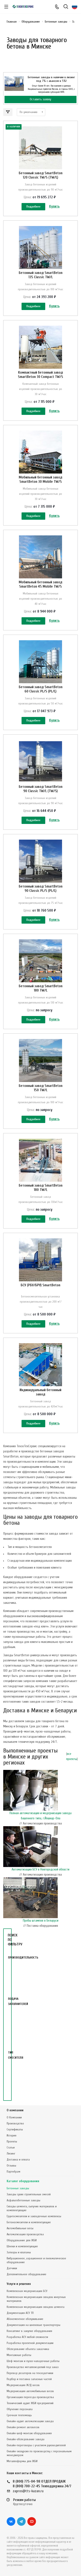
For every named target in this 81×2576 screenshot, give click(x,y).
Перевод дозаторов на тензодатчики (30, 2373)
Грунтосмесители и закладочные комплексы (34, 2216)
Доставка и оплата (18, 2159)
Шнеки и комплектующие (22, 2246)
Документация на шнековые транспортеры (33, 2325)
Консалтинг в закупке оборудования (29, 2331)
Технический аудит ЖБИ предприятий (30, 2403)
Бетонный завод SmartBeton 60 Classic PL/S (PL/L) (40, 689)
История (11, 2135)
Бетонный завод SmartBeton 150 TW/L (40, 1088)
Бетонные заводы (18, 2188)
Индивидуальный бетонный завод (40, 1392)
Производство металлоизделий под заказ (33, 2367)
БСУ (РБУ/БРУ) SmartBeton (40, 1285)
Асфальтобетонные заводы (23, 2200)
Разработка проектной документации (30, 2343)
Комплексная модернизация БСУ (27, 2291)
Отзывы (11, 2165)
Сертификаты (15, 2129)
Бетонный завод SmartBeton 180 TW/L (40, 988)
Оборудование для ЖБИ (22, 2240)
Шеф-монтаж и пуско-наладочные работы (33, 2361)
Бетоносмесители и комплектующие (29, 2222)
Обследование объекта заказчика (28, 2349)
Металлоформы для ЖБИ (22, 2461)
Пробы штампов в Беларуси (40, 1920)
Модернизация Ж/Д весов (23, 2385)
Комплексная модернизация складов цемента (35, 2307)
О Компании (14, 2117)
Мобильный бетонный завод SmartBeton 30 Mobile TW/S (40, 479)
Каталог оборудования (23, 2181)
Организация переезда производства (30, 2397)
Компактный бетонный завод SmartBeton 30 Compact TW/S (40, 374)
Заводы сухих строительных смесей (29, 2194)
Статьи (11, 2147)
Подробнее (33, 206)
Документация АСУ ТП (20, 2313)
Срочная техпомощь (19, 2415)
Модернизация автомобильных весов (30, 2391)
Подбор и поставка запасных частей (29, 2379)
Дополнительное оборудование (26, 2274)
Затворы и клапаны (19, 2252)
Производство (15, 2123)
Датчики (12, 2268)
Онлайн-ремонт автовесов (23, 2427)
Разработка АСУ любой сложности (27, 2337)
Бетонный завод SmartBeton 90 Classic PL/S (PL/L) (40, 888)
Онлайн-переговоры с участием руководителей (36, 2445)
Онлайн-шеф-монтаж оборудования (29, 2433)
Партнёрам (13, 2171)
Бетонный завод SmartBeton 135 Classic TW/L (40, 275)
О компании (15, 2110)
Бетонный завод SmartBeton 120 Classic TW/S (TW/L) (40, 175)
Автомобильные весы (20, 2228)
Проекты (12, 2141)
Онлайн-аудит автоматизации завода (30, 2421)
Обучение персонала (20, 2409)
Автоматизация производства (25, 2234)
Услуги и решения (19, 2284)
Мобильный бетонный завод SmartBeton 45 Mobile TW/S (40, 584)
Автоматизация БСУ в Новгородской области (40, 1869)
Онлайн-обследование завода (25, 2439)
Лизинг (11, 2153)
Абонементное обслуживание (25, 2319)
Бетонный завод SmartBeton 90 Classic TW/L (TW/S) (40, 789)
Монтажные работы (19, 2355)
